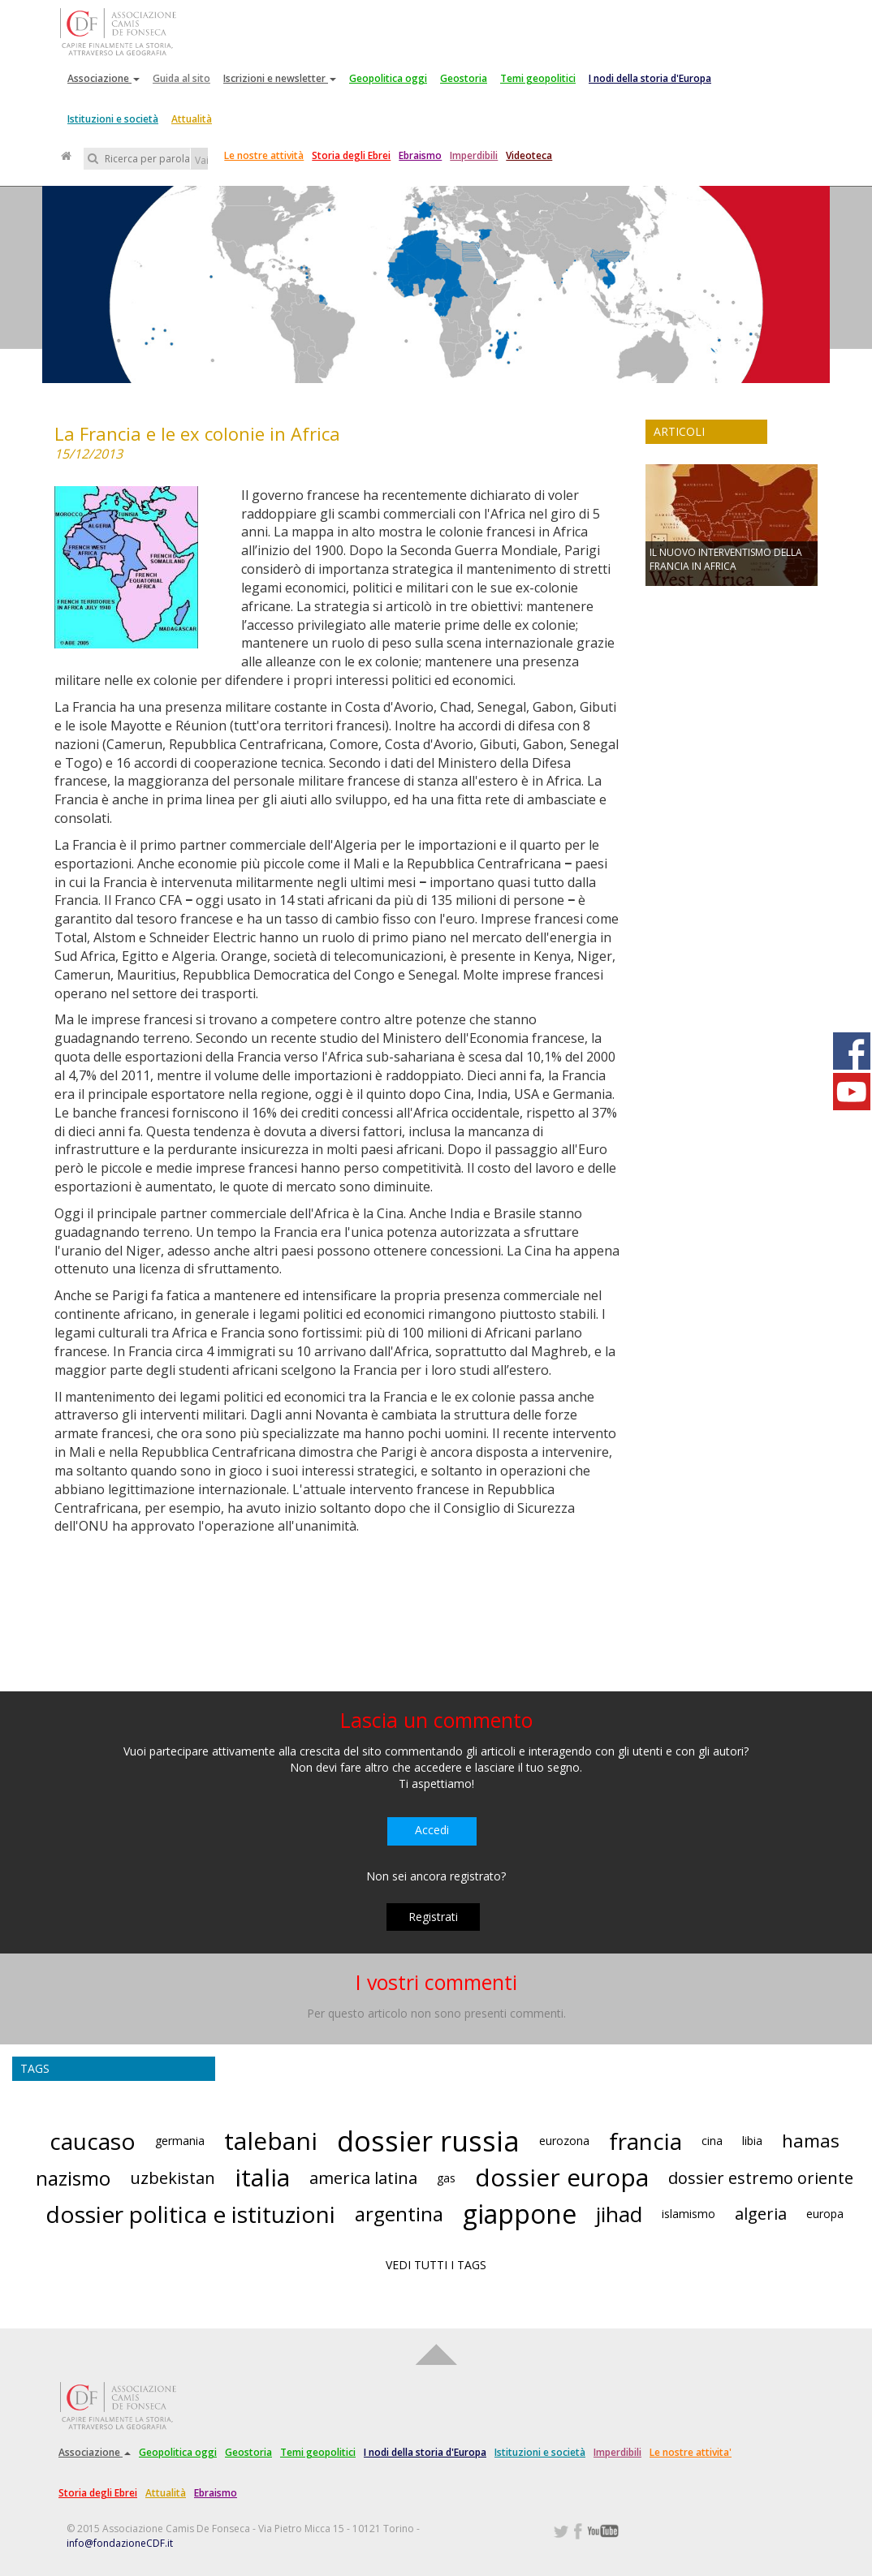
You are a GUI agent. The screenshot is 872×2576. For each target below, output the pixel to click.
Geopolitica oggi (388, 78)
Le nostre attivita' (691, 2452)
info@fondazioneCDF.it (120, 2543)
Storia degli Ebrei (351, 155)
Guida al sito (181, 78)
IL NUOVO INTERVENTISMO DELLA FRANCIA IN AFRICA (726, 559)
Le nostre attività (264, 155)
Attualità (191, 119)
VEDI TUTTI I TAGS (436, 2264)
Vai (201, 160)
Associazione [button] (103, 78)
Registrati (433, 1916)
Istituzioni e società (112, 119)
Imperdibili (474, 155)
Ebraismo (420, 155)
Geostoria (463, 78)
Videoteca (529, 155)
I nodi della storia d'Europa (650, 78)
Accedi (432, 1829)
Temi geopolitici (538, 78)
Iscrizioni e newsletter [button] (279, 78)
